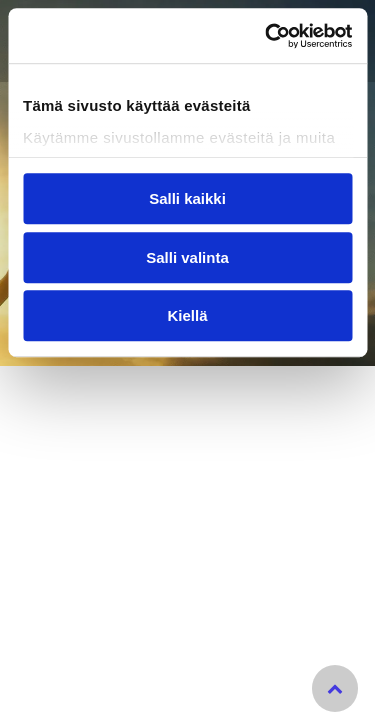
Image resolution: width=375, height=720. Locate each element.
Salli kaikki (187, 199)
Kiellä (187, 316)
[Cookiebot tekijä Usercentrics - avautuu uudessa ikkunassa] (267, 36)
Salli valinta (187, 257)
